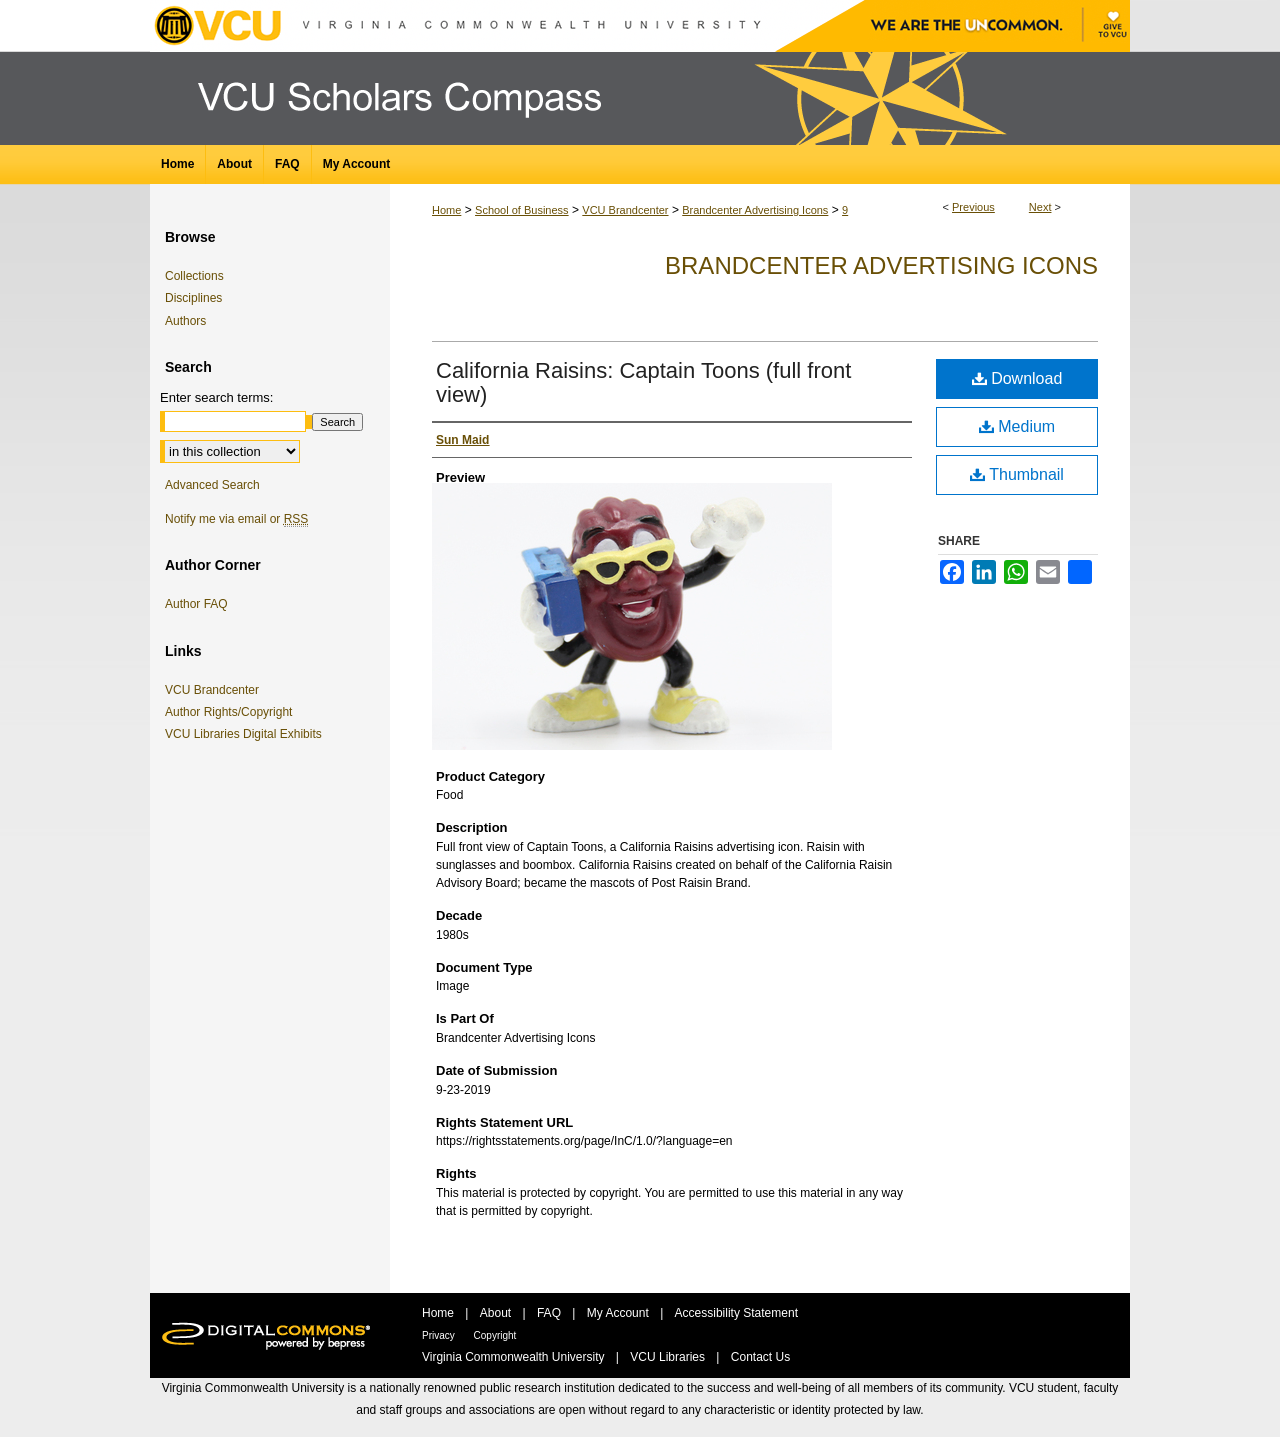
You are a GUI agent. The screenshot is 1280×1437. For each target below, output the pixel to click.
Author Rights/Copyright (232, 712)
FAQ (550, 1313)
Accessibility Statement (736, 1313)
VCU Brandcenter (625, 210)
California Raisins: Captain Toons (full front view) (643, 382)
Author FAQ (196, 604)
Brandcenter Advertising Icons (755, 210)
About (497, 1313)
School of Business (522, 210)
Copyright (495, 1335)
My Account (619, 1313)
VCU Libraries (669, 1357)
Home (446, 210)
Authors (185, 321)
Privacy (440, 1335)
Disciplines (193, 298)
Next (1040, 207)
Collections (194, 276)
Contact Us (760, 1357)
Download (1017, 378)
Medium (1017, 426)
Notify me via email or (236, 519)
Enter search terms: (216, 397)
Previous (973, 207)
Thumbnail (1017, 474)
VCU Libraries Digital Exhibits (247, 734)
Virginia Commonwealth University (515, 1357)
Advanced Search (212, 485)
